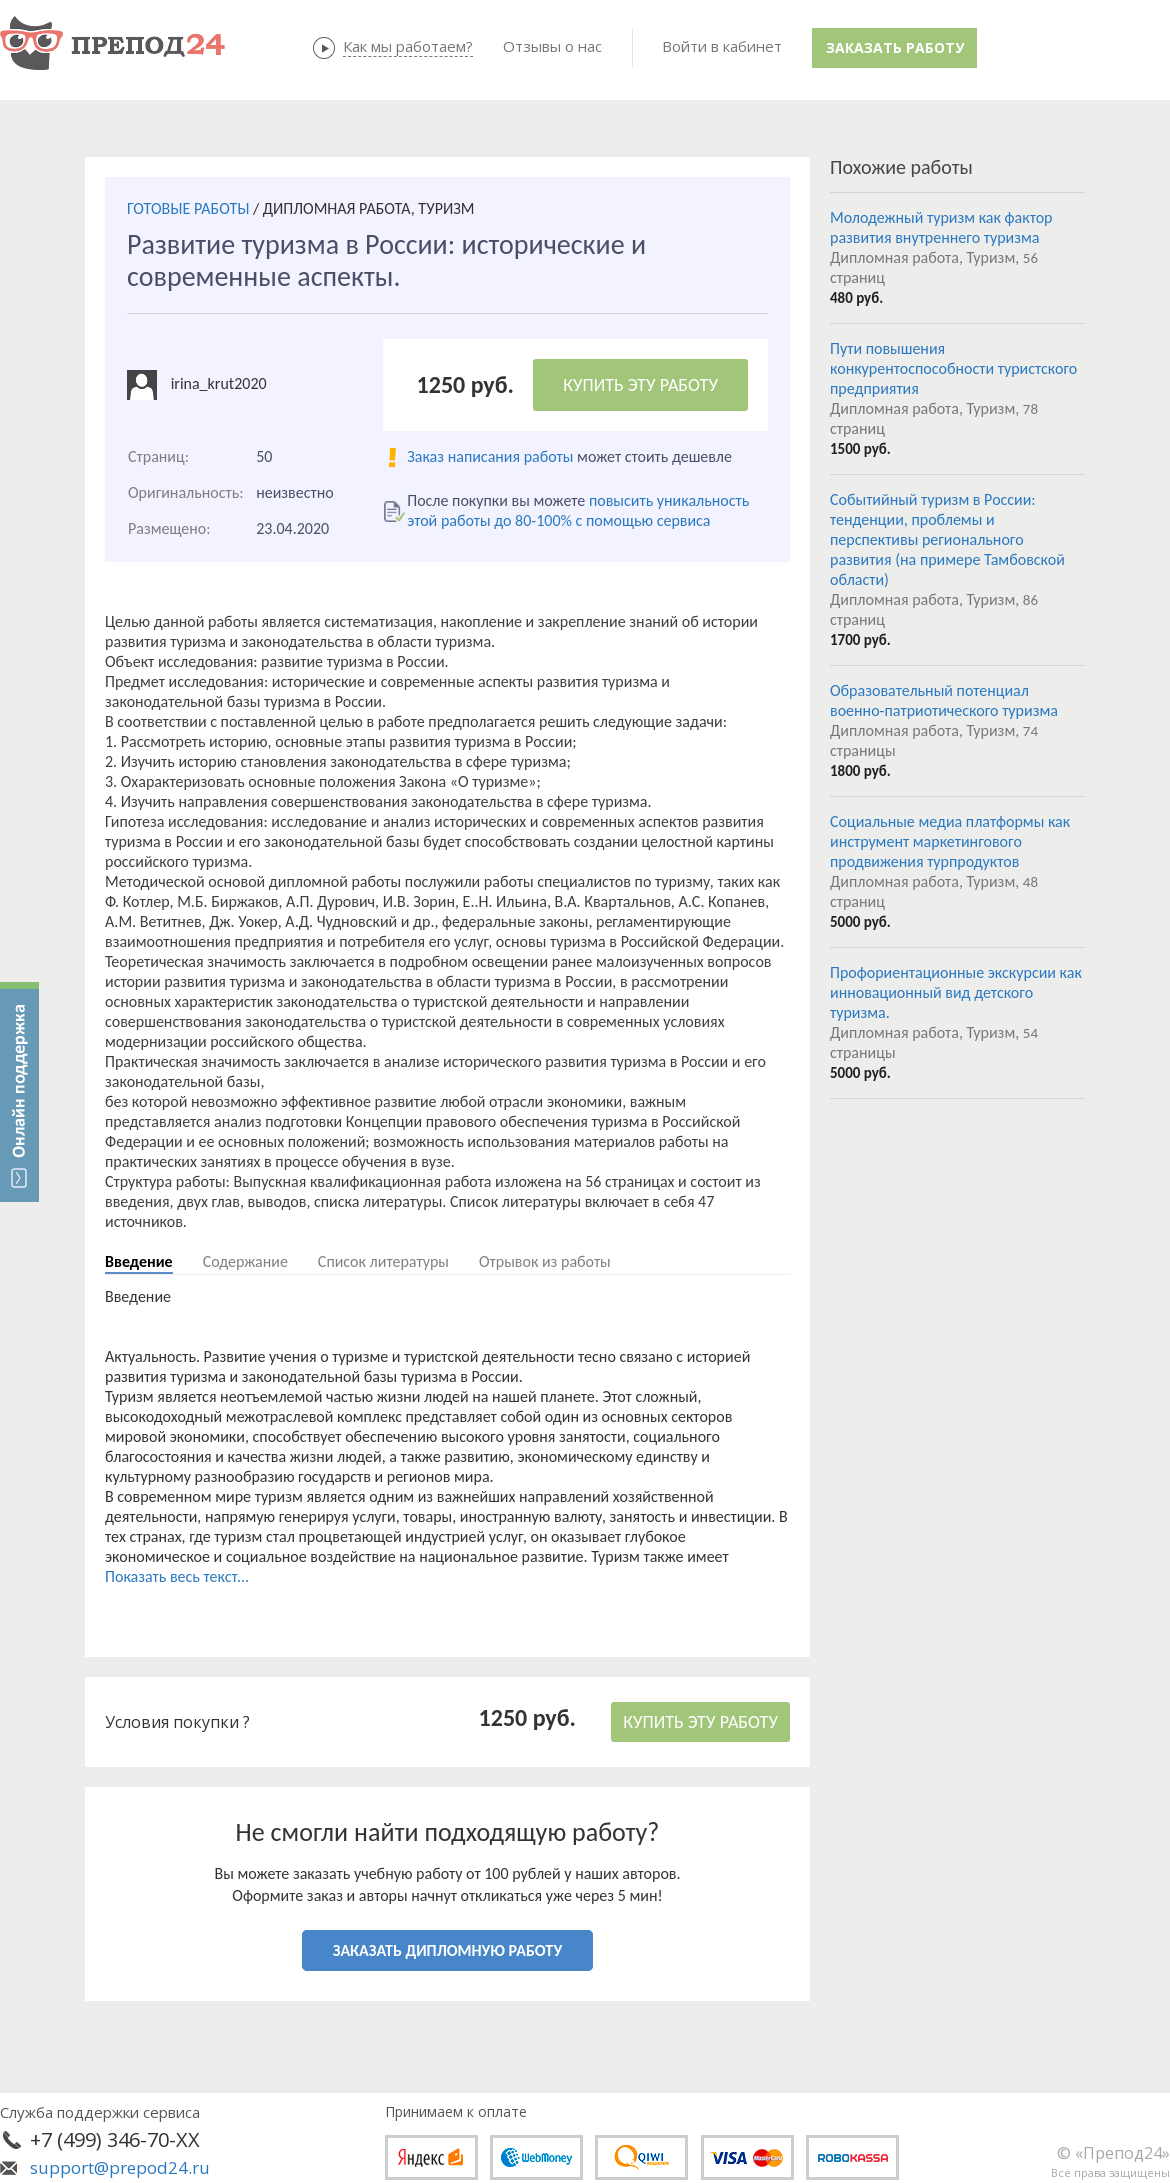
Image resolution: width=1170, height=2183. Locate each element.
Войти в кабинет (722, 46)
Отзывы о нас (552, 46)
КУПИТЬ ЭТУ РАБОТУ (640, 385)
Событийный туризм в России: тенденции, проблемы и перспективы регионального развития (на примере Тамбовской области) (947, 539)
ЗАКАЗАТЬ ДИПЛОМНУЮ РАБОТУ (447, 1950)
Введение (139, 1261)
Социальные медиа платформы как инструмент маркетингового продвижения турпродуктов (950, 841)
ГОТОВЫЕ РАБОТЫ (188, 208)
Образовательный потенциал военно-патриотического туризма (944, 700)
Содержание (245, 1261)
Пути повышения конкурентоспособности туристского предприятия (953, 368)
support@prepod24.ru (120, 2167)
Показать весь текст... (177, 1576)
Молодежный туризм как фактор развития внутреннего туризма (941, 227)
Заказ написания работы (490, 456)
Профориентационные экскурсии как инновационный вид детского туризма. (956, 992)
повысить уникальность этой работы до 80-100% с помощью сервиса (578, 510)
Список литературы (383, 1261)
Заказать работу (895, 47)
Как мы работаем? (408, 46)
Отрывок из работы (545, 1261)
